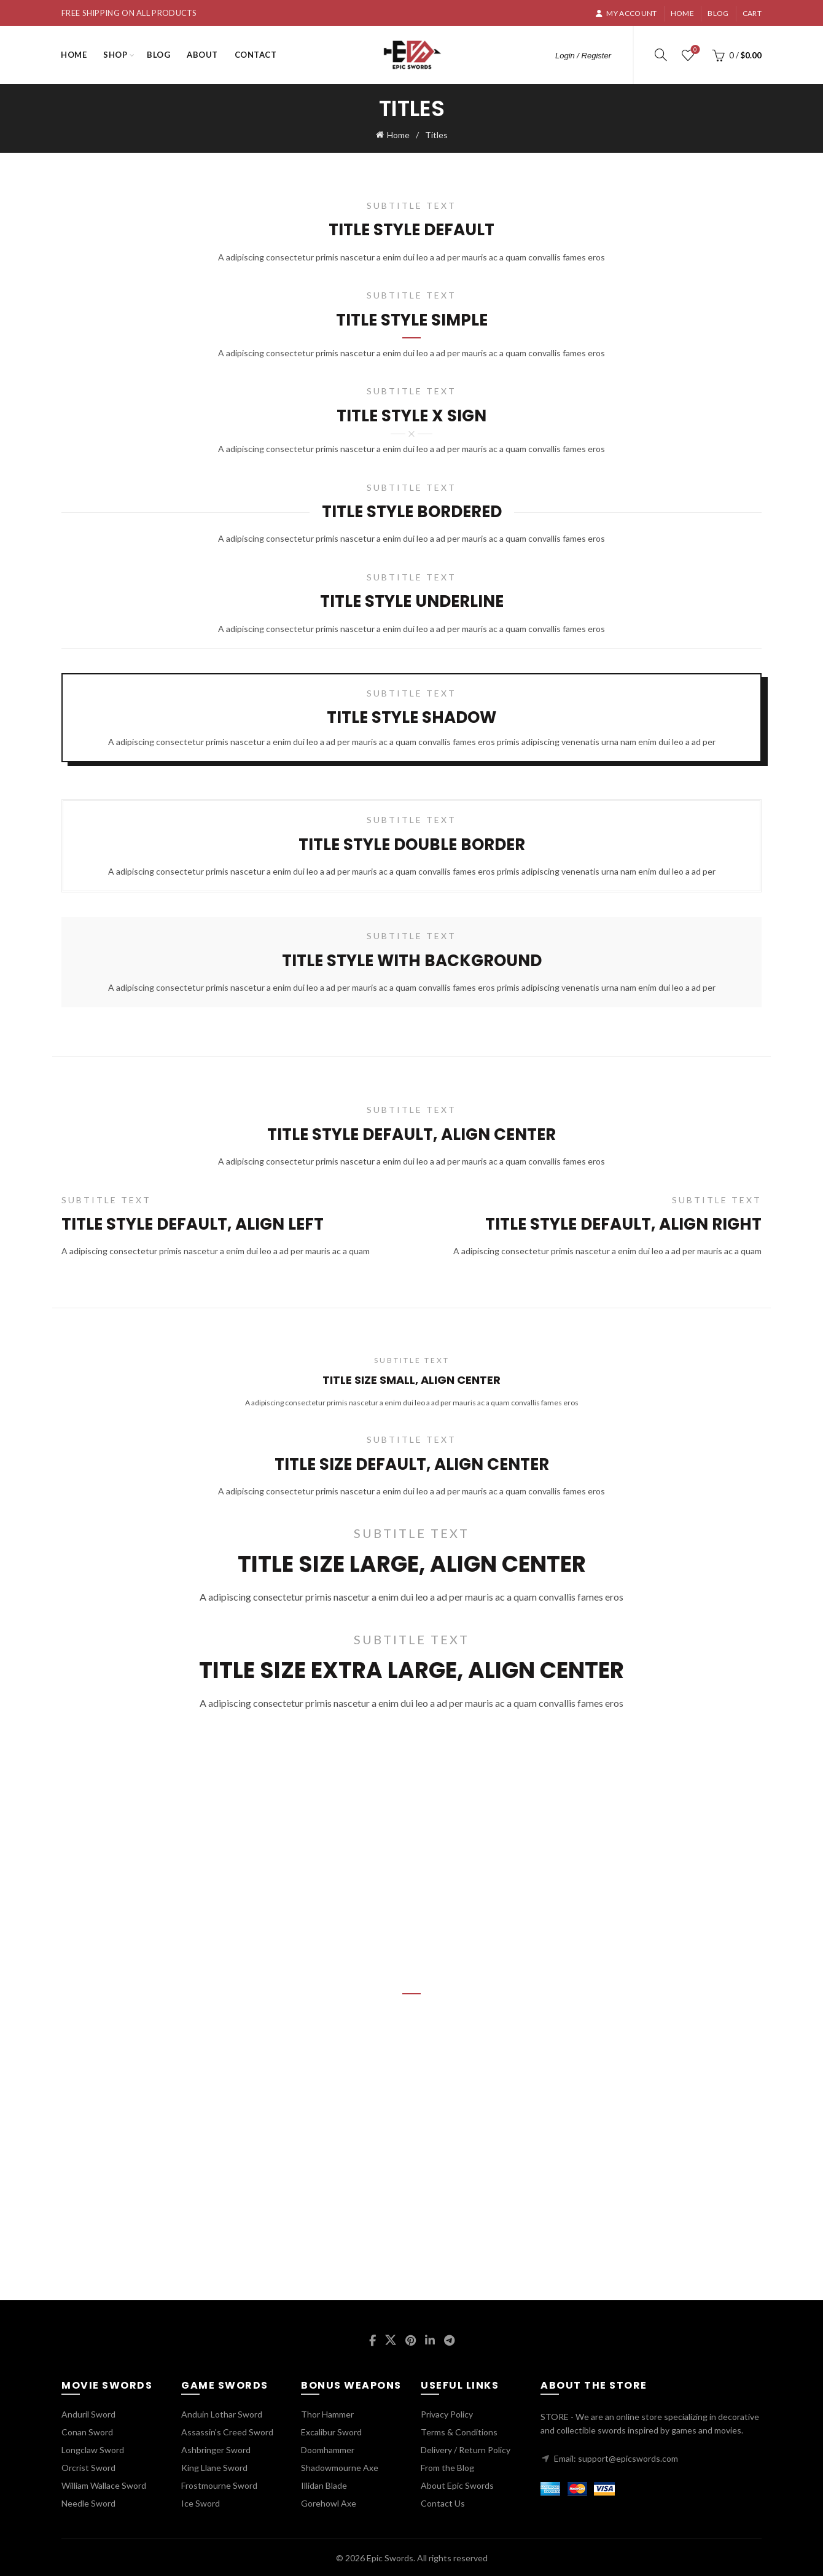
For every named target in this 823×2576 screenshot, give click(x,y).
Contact (256, 55)
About (202, 55)
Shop (115, 55)
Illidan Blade (324, 2484)
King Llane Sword (214, 2466)
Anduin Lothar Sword (221, 2413)
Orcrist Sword (88, 2466)
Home (682, 13)
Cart (752, 13)
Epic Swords (390, 2556)
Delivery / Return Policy (465, 2448)
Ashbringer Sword (216, 2448)
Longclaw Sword (92, 2448)
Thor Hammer (327, 2413)
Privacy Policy (447, 2413)
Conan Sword (87, 2431)
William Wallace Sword (103, 2484)
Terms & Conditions (459, 2431)
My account (626, 13)
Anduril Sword (88, 2413)
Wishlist (694, 50)
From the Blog (447, 2466)
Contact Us (443, 2502)
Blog (718, 13)
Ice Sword (200, 2502)
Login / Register (583, 55)
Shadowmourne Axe (339, 2466)
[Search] (661, 54)
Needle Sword (88, 2502)
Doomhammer (327, 2448)
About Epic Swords (457, 2484)
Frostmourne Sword (219, 2484)
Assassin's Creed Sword (227, 2431)
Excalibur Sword (331, 2431)
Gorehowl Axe (328, 2502)
